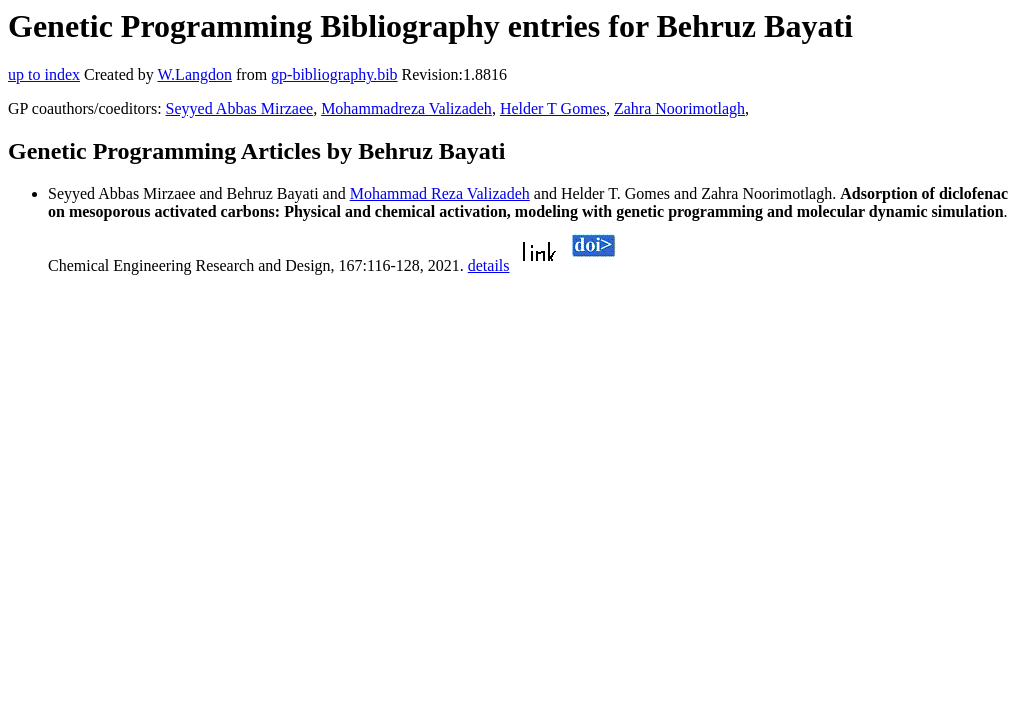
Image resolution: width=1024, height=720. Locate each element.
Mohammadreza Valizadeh (406, 108)
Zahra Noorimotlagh (679, 108)
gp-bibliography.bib (334, 74)
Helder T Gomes (553, 108)
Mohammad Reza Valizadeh (440, 193)
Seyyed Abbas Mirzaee (240, 108)
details (489, 265)
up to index (44, 74)
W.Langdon (194, 74)
